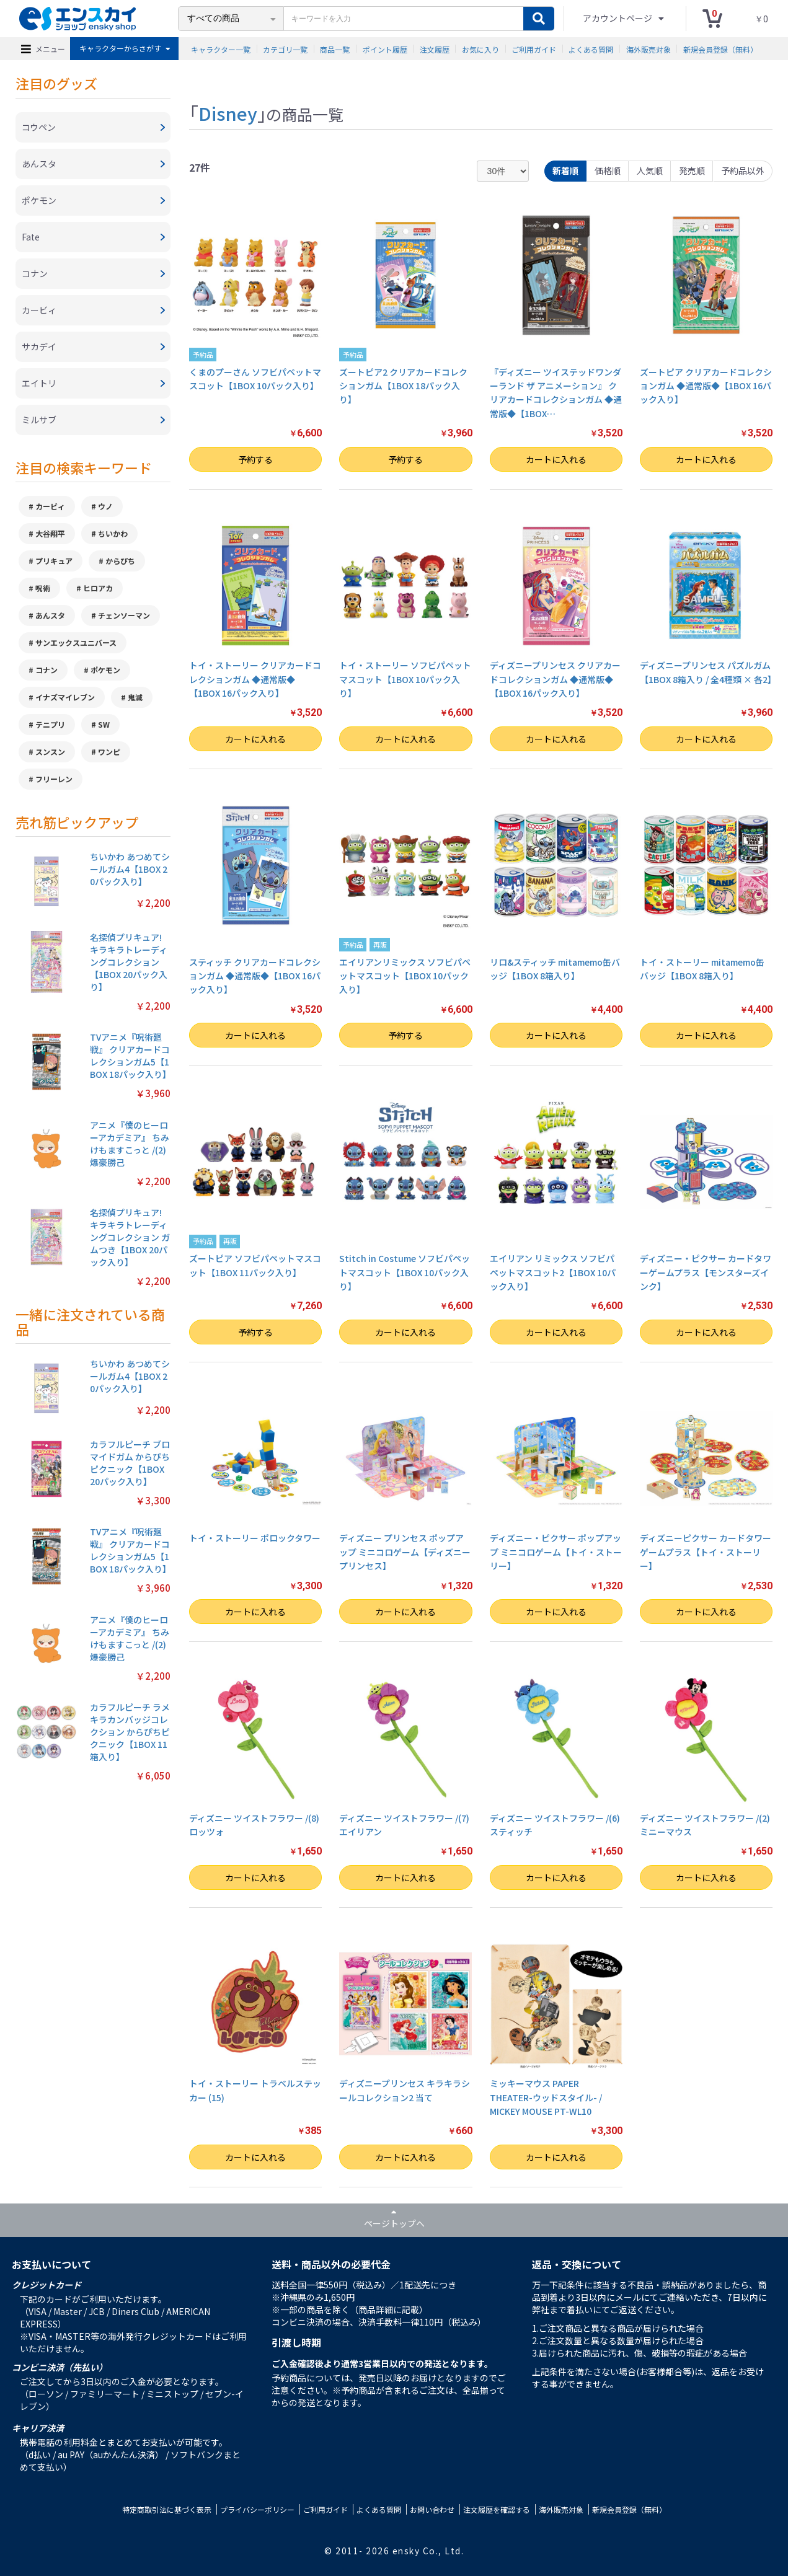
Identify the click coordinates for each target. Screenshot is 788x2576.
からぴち (120, 560)
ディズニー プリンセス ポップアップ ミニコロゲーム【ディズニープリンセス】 (405, 1552)
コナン (46, 669)
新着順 (565, 170)
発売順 (692, 170)
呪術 (42, 588)
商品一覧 (335, 48)
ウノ (105, 506)
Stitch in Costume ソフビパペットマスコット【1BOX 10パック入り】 (404, 1272)
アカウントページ (618, 18)
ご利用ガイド (533, 48)
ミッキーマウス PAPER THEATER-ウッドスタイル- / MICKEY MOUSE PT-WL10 (546, 2097)
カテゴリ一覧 (285, 48)
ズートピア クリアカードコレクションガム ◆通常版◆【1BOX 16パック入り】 (706, 386)
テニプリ (50, 724)
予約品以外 (742, 170)
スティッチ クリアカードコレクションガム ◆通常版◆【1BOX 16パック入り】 (255, 976)
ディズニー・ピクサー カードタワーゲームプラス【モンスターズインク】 (705, 1272)
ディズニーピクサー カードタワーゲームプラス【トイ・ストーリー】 (705, 1552)
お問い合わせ (432, 2509)
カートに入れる (556, 459)
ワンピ (109, 751)
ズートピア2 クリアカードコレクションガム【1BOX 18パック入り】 (403, 386)
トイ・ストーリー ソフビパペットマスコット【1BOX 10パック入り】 (405, 679)
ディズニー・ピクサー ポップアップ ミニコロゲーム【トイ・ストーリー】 (556, 1552)
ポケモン (105, 669)
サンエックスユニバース (76, 642)
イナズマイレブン (65, 697)
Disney (227, 113)
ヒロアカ (98, 588)
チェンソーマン (124, 615)
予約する (255, 459)
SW (104, 724)
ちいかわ (113, 533)
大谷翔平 (50, 533)
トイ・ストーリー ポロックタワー (255, 1538)
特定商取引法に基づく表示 (166, 2509)
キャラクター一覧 (220, 48)
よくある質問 (591, 48)
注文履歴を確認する (496, 2509)
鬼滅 (135, 697)
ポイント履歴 (385, 48)
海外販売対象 (648, 48)
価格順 (608, 170)
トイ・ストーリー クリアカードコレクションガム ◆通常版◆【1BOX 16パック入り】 (255, 679)
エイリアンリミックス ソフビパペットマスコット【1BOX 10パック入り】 (405, 976)
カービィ (50, 506)
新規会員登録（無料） (720, 48)
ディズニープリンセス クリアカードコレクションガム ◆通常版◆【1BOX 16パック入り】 (555, 679)
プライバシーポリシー (257, 2509)
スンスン (50, 751)
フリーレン (54, 779)
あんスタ (50, 615)
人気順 (650, 170)
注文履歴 (434, 48)
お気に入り (480, 48)
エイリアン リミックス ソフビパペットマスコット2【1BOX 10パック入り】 (553, 1272)
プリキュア (54, 560)
